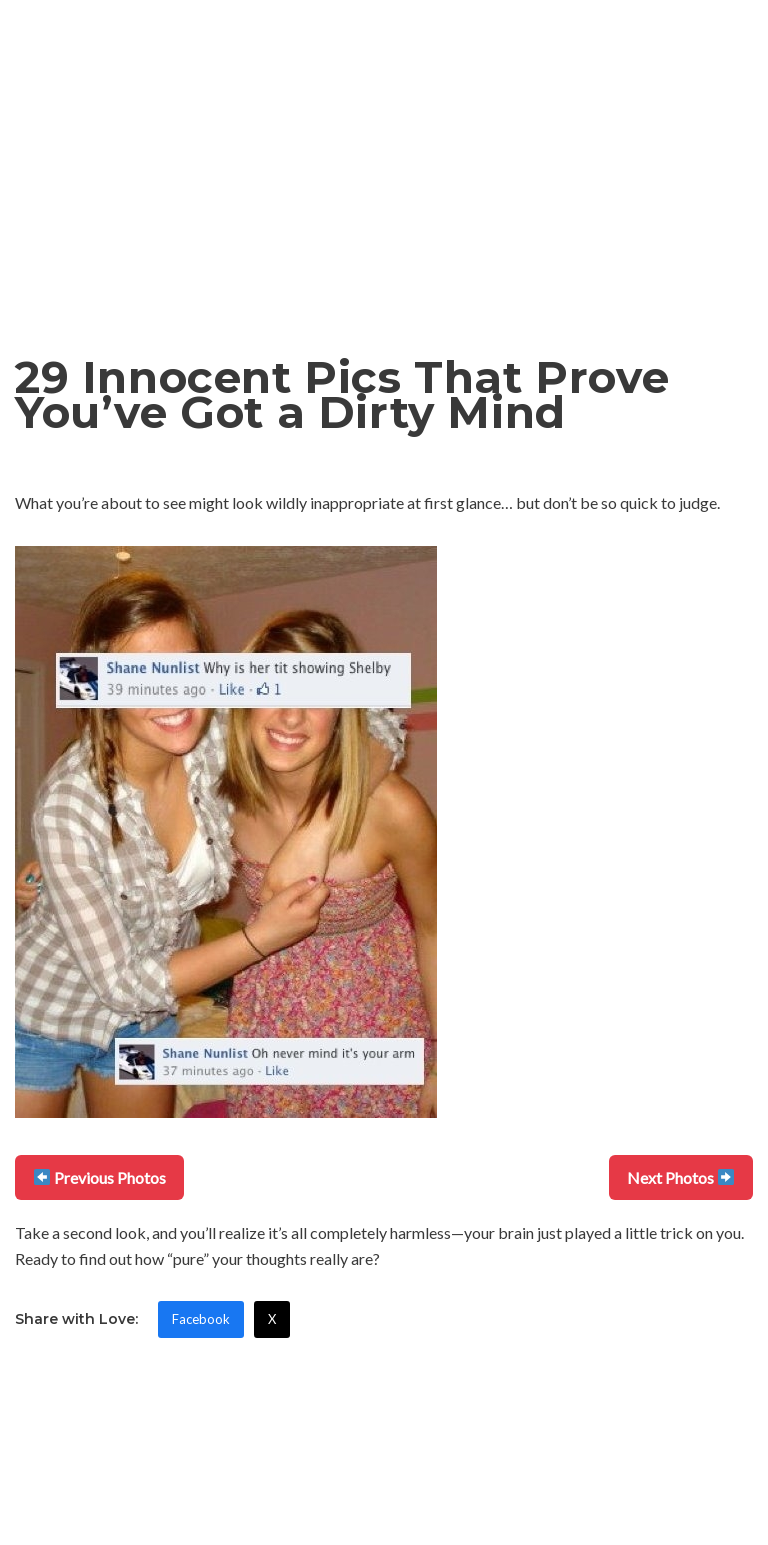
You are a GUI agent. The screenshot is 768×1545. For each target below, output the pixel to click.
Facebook (201, 1319)
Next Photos (680, 1177)
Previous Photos (100, 1177)
